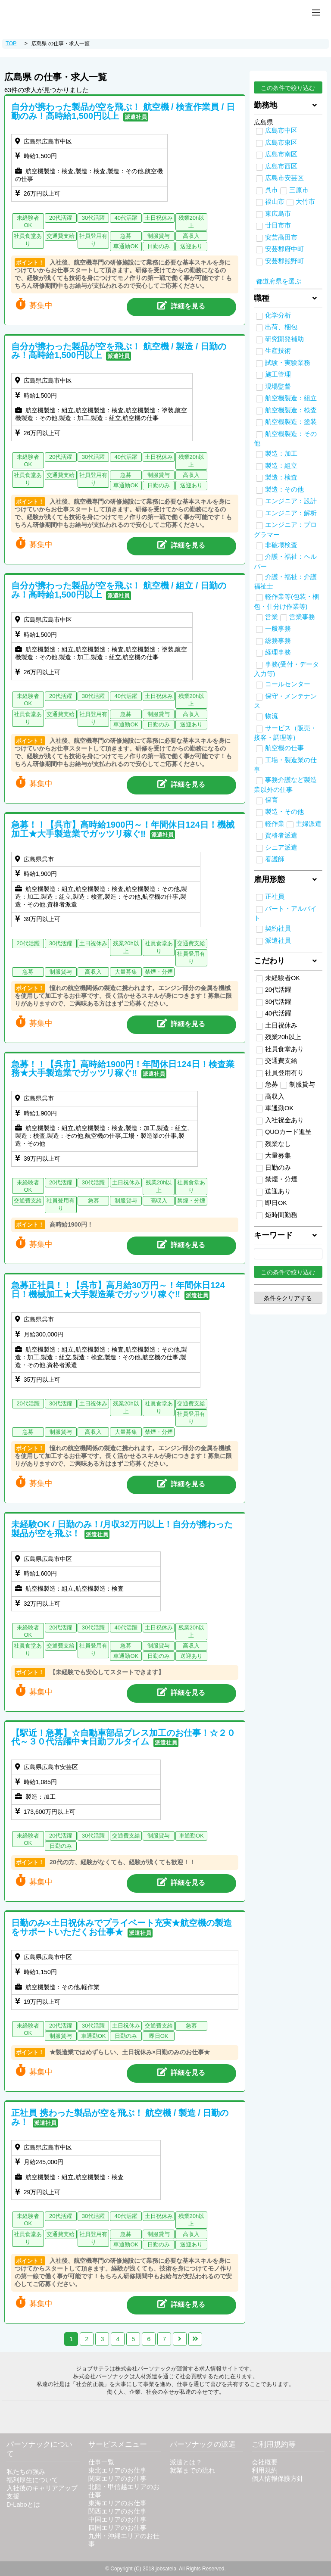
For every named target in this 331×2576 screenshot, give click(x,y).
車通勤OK (275, 1108)
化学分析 (278, 315)
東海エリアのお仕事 (117, 2503)
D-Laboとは (23, 2504)
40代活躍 (273, 1014)
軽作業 (274, 823)
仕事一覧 (101, 2462)
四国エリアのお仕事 (117, 2527)
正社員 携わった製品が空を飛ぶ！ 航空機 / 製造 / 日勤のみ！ (119, 2117)
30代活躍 (273, 1002)
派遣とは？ (186, 2462)
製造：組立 (281, 465)
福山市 (274, 201)
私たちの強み (25, 2471)
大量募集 (273, 1156)
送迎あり (273, 1192)
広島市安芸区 (284, 177)
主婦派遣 (309, 823)
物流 (271, 716)
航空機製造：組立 (291, 398)
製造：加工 (281, 453)
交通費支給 (276, 1061)
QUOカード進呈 (284, 1132)
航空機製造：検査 (291, 410)
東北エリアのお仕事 (117, 2470)
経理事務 (278, 652)
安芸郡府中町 (284, 249)
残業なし (273, 1144)
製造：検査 (281, 477)
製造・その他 (284, 811)
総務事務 (278, 640)
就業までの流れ (192, 2470)
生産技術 (278, 350)
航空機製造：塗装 (291, 421)
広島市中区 (281, 130)
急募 (267, 1085)
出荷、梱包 (281, 327)
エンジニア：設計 (291, 501)
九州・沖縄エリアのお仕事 (123, 2540)
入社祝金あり (280, 1120)
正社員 (274, 896)
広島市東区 (281, 142)
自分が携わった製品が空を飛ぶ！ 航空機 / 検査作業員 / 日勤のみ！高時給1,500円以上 (123, 111)
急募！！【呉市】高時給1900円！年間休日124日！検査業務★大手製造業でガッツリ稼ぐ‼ (122, 1068)
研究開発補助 (284, 339)
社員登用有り (280, 1073)
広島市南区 (281, 154)
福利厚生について (32, 2479)
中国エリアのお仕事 (117, 2519)
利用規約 (265, 2470)
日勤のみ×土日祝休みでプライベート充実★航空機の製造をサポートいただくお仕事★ (121, 1927)
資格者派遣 (281, 835)
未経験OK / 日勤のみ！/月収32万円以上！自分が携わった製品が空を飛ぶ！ (122, 1529)
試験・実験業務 (287, 362)
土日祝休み (276, 1026)
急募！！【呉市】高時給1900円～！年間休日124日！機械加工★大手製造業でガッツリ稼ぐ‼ (122, 829)
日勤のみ (273, 1168)
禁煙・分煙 (276, 1180)
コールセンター (287, 684)
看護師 (274, 859)
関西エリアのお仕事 (117, 2511)
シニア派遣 (281, 847)
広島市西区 (281, 166)
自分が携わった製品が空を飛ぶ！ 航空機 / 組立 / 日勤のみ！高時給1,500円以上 (118, 590)
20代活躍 (273, 990)
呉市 (271, 190)
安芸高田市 (281, 237)
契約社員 (278, 928)
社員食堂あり (280, 1049)
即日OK (271, 1203)
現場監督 (278, 386)
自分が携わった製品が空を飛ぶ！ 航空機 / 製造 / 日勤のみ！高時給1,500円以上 (118, 351)
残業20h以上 (278, 1037)
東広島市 (278, 213)
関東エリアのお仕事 (117, 2478)
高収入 (270, 1097)
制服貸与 (297, 1085)
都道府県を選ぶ (278, 281)
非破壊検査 (281, 545)
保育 (271, 800)
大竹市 (305, 201)
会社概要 (265, 2462)
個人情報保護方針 (277, 2478)
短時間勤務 (276, 1215)
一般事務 (278, 628)
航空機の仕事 (284, 747)
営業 (271, 617)
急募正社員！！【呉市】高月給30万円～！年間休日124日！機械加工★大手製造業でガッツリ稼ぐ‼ (118, 1289)
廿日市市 (278, 225)
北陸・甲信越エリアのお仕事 (123, 2490)
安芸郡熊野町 (284, 261)
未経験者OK (278, 978)
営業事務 (302, 617)
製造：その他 (284, 489)
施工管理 (278, 374)
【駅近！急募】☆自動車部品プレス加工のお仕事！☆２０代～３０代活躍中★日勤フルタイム (123, 1737)
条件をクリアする (288, 1298)
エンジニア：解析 (291, 513)
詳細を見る (181, 305)
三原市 (299, 190)
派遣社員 (278, 940)
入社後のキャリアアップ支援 (42, 2492)
